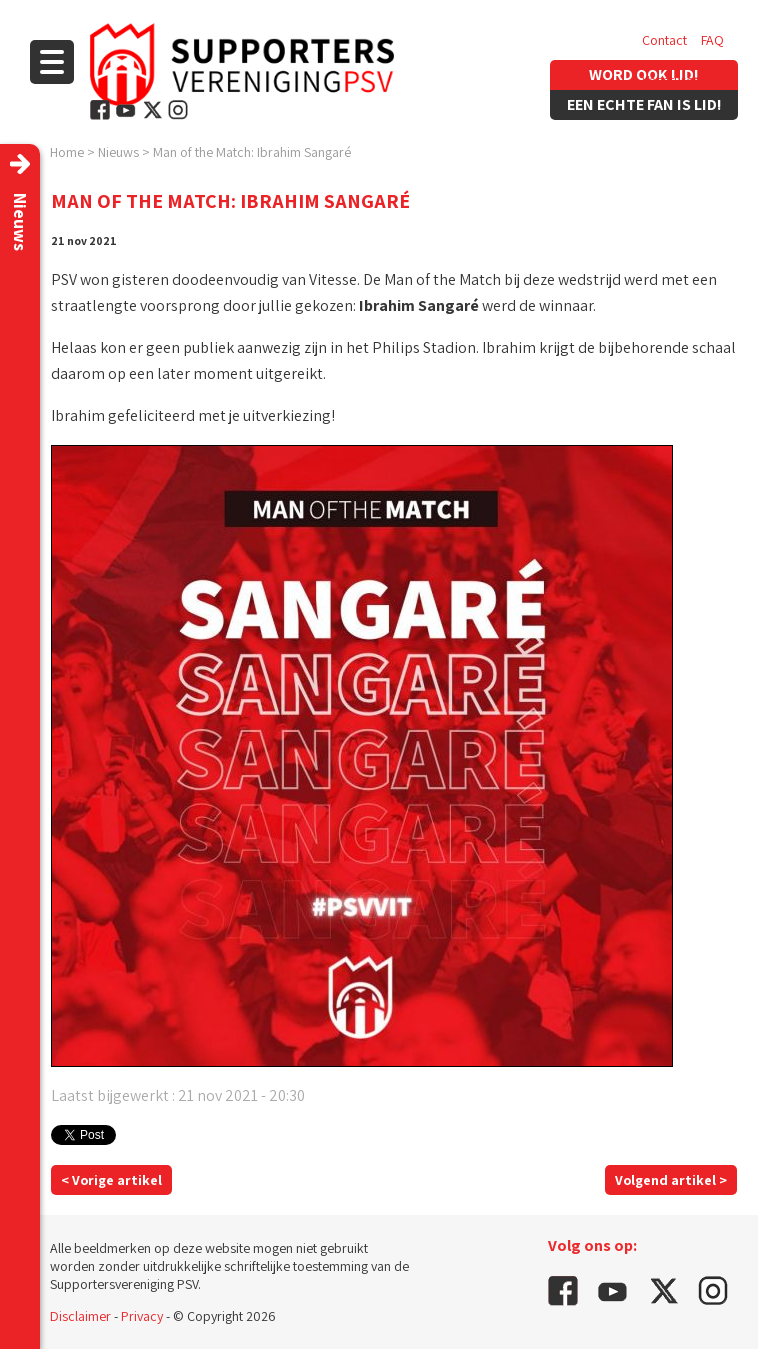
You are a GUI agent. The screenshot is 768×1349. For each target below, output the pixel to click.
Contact (664, 40)
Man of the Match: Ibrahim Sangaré (252, 152)
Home (67, 152)
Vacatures (670, 80)
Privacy (142, 1316)
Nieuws (118, 152)
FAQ (712, 40)
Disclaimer (80, 1316)
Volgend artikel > (671, 1180)
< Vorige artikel (111, 1180)
